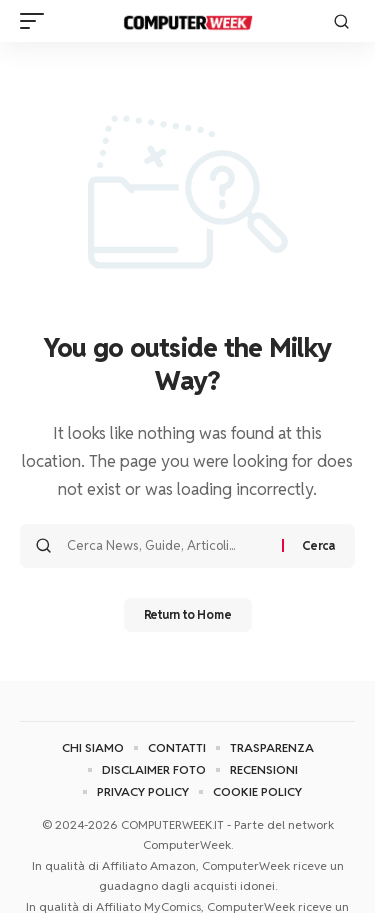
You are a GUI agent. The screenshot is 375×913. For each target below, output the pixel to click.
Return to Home (188, 614)
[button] (37, 21)
